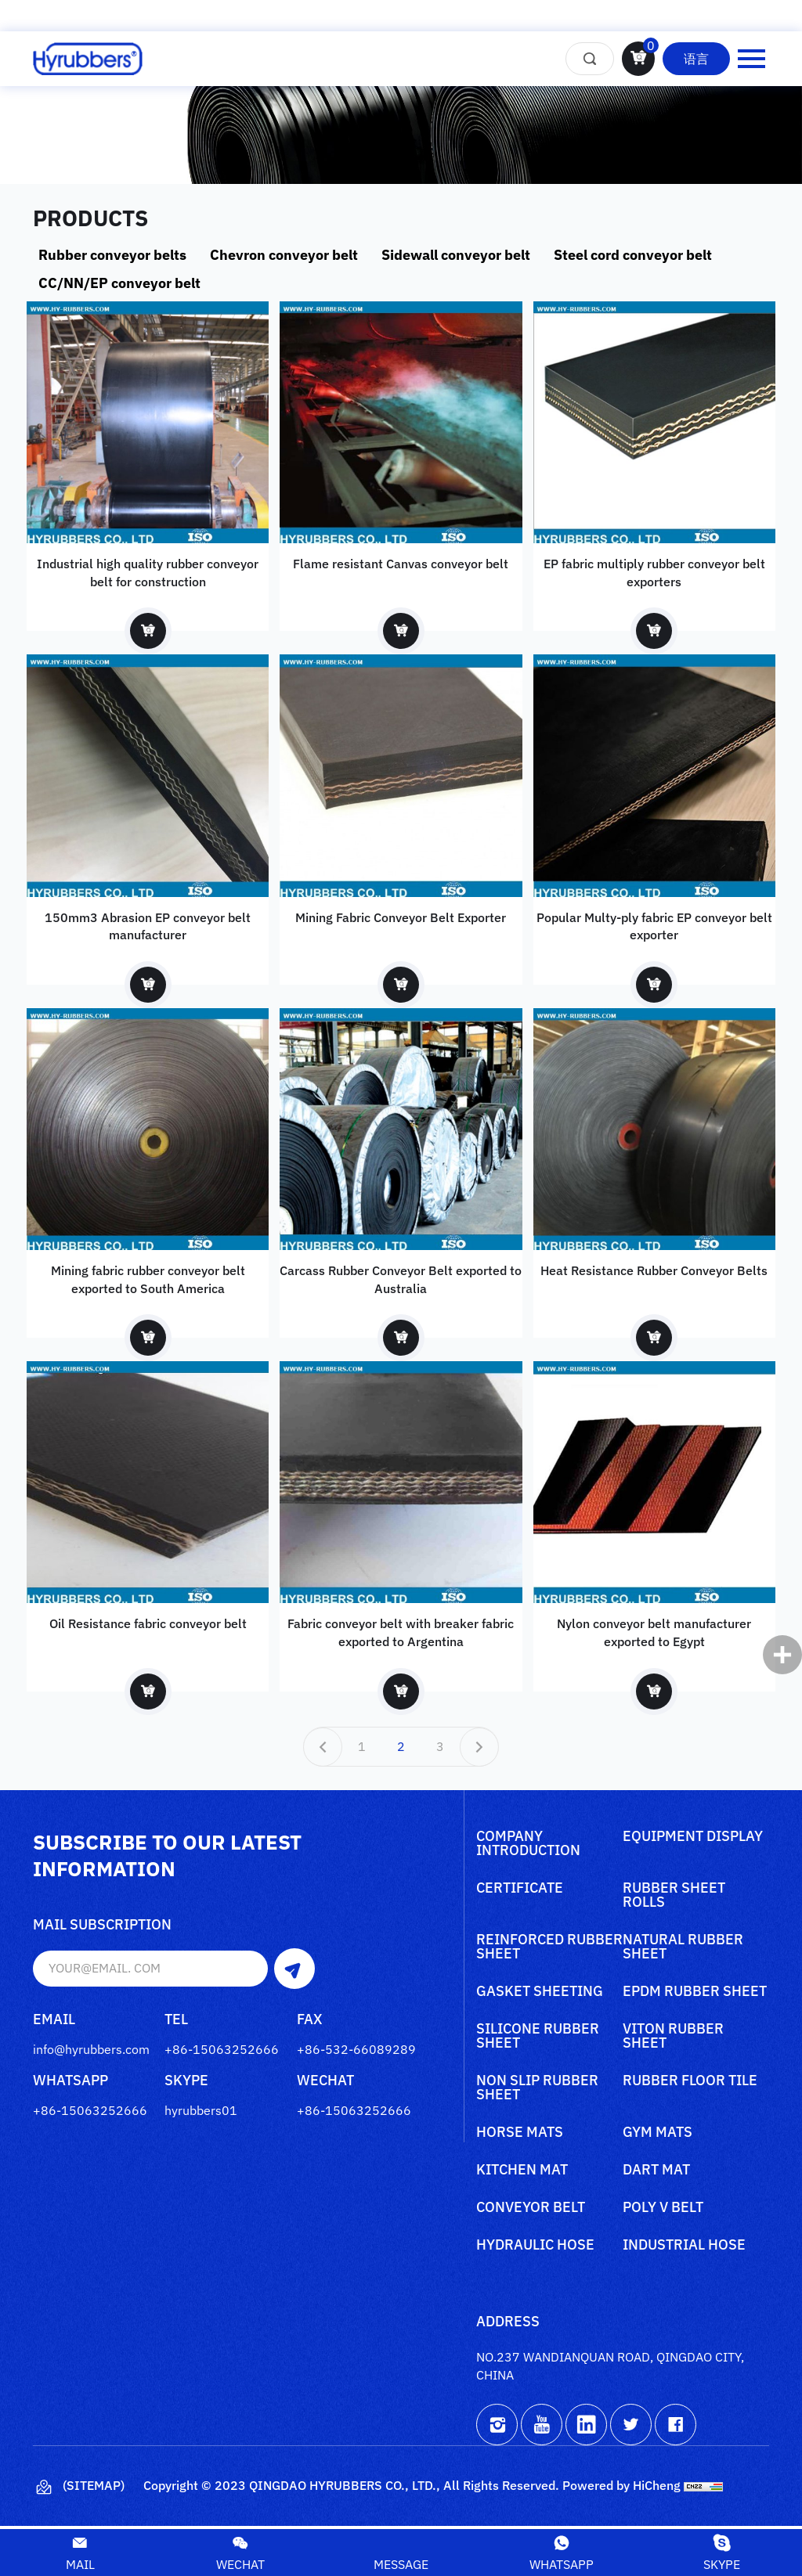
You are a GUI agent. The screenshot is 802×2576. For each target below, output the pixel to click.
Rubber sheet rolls (674, 1898)
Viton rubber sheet (673, 2039)
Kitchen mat (522, 2173)
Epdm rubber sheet (695, 1994)
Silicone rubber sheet (537, 2039)
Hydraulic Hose (535, 2248)
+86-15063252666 (221, 2051)
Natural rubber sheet (683, 1950)
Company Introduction (528, 1846)
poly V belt (663, 2210)
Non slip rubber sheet (537, 2091)
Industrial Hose (684, 2248)
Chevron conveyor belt (284, 255)
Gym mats (657, 2135)
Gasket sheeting (539, 1994)
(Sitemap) (79, 2489)
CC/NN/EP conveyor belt (119, 283)
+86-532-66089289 (356, 2051)
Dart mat (656, 2173)
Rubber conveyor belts (112, 255)
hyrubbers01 (200, 2112)
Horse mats (519, 2135)
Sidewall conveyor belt (455, 255)
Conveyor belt (530, 2210)
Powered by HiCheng (621, 2487)
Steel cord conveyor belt (633, 255)
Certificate (519, 1891)
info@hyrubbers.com (91, 2051)
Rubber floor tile (690, 2083)
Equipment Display (693, 1839)
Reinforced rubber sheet (549, 1950)
